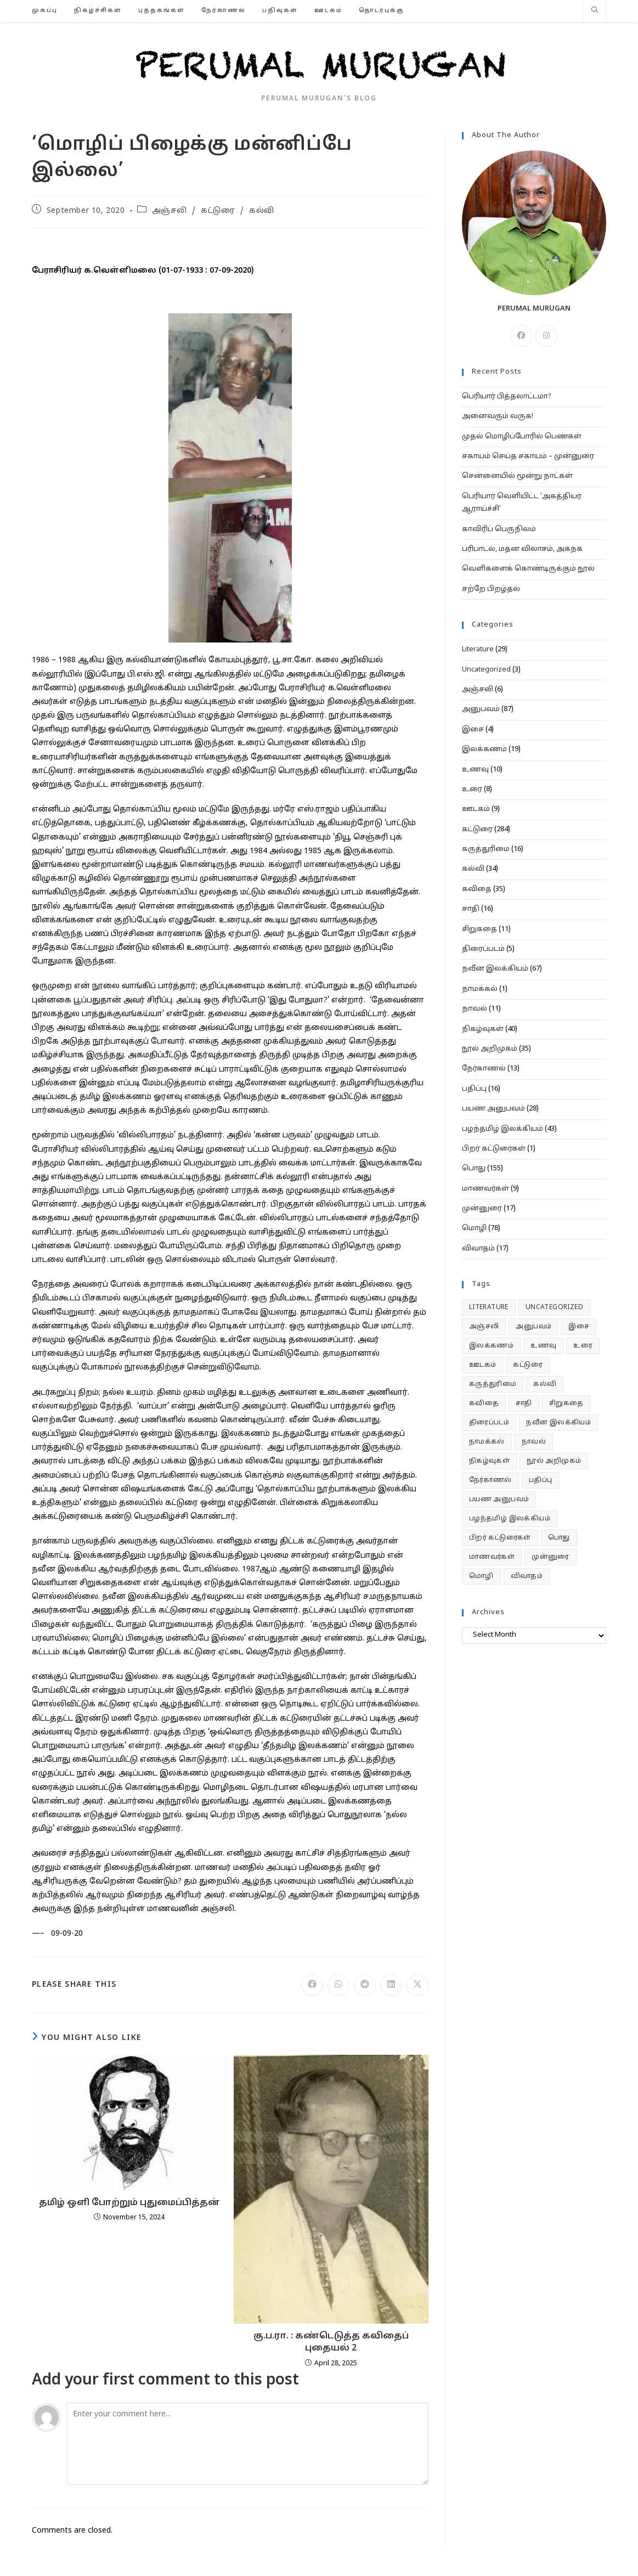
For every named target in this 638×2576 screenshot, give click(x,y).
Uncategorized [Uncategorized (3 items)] (554, 1307)
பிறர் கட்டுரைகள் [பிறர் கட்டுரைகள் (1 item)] (500, 1538)
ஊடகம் (476, 809)
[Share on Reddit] (365, 1985)
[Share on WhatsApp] (338, 1985)
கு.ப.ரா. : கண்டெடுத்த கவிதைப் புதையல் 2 (331, 2342)
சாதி (470, 909)
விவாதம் (478, 1248)
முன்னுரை (482, 1208)
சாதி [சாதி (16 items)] (524, 1403)
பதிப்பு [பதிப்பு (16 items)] (540, 1480)
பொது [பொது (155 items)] (559, 1538)
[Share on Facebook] (312, 1985)
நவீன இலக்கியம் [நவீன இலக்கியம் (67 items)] (558, 1423)
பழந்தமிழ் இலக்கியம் (502, 1129)
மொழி (474, 1228)
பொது (473, 1168)
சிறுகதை (479, 929)
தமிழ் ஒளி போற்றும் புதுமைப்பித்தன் (129, 2202)
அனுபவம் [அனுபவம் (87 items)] (533, 1327)
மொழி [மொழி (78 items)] (481, 1576)
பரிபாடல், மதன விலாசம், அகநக (522, 549)
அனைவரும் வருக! (497, 416)
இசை (473, 729)
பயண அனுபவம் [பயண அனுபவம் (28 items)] (499, 1499)
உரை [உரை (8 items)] (582, 1346)
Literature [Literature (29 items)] (489, 1307)
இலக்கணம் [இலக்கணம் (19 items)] (491, 1346)
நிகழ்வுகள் (483, 1029)
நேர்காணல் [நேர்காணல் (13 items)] (490, 1480)
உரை (472, 789)
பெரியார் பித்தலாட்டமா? (506, 396)
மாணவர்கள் (485, 1189)
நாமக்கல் (480, 989)
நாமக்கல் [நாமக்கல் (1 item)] (487, 1442)
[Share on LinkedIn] (391, 1985)
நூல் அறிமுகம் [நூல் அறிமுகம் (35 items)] (554, 1461)
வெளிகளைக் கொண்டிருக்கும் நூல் (528, 569)
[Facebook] (521, 336)
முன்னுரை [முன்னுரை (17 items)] (550, 1557)
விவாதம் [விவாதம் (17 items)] (527, 1576)
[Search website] (594, 11)
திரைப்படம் (483, 949)
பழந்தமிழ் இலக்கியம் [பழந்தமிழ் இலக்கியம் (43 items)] (509, 1519)
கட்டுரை (218, 211)
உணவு (475, 769)
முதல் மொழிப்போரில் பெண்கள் (521, 436)
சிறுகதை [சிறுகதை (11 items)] (566, 1403)
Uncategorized (486, 670)
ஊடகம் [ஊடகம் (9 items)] (482, 1365)
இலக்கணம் (484, 749)
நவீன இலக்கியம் (495, 969)
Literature (478, 649)
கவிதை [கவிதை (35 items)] (484, 1403)
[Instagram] (546, 336)
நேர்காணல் (484, 1068)
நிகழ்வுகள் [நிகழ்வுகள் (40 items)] (489, 1461)
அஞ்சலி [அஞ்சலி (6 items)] (484, 1327)
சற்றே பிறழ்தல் (491, 589)
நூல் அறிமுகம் (489, 1049)
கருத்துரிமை (486, 849)
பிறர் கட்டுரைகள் (494, 1149)
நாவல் (474, 1009)
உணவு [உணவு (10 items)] (543, 1346)
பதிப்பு (474, 1089)
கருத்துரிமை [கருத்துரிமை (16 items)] (492, 1384)
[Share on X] (417, 1985)
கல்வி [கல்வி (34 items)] (544, 1384)
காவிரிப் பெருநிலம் (499, 529)
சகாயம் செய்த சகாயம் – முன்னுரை (528, 456)
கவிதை (477, 889)
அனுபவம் (481, 709)
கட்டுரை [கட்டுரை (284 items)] (528, 1365)
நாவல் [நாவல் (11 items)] (534, 1442)
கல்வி (261, 211)
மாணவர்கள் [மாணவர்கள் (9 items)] (492, 1557)
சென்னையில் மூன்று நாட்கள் (517, 476)
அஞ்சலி (169, 211)
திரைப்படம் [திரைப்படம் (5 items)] (489, 1423)
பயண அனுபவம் (493, 1108)
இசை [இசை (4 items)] (578, 1327)
